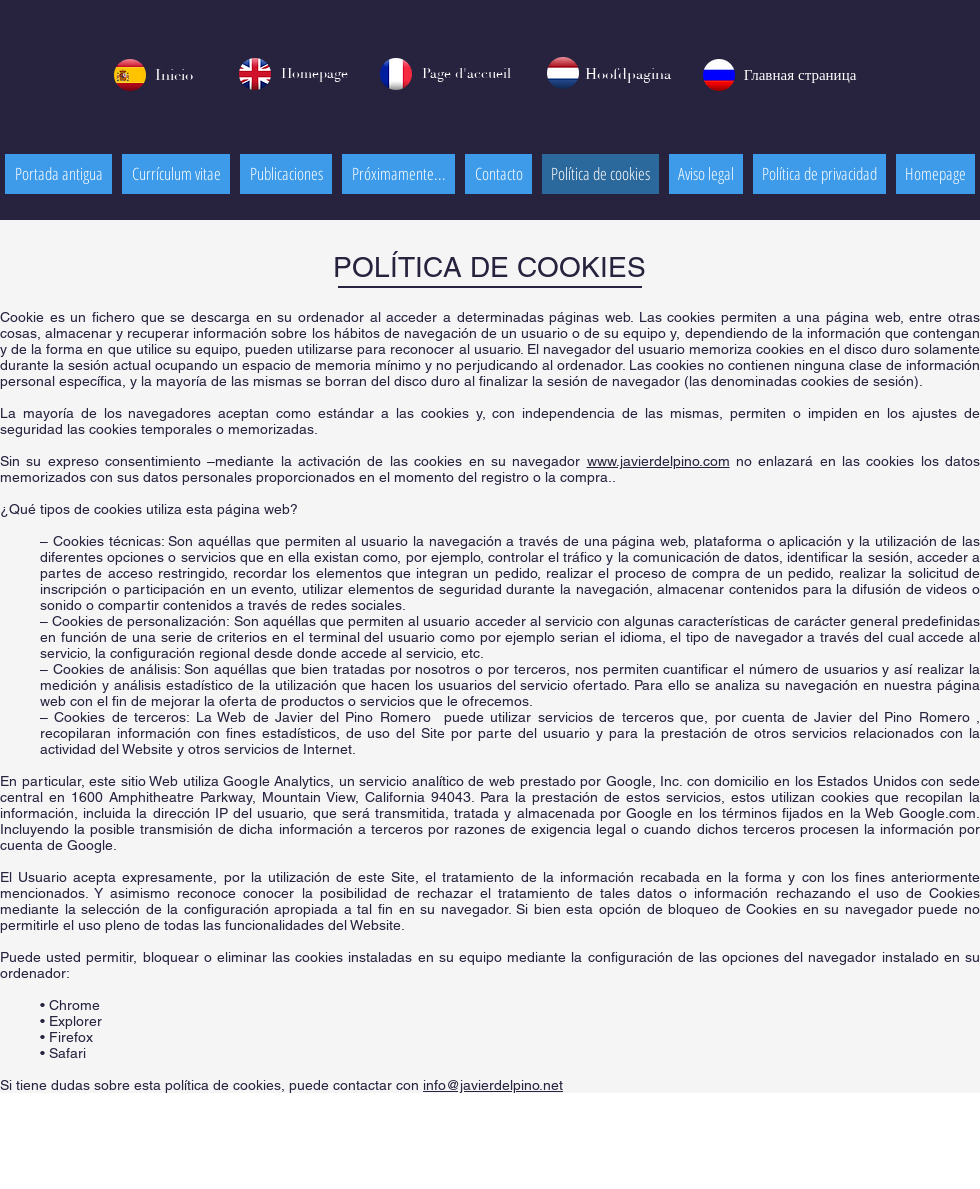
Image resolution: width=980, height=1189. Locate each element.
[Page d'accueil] (466, 74)
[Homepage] (314, 74)
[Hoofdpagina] (628, 74)
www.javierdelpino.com (658, 461)
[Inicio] (173, 75)
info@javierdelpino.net (493, 1085)
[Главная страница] (800, 75)
